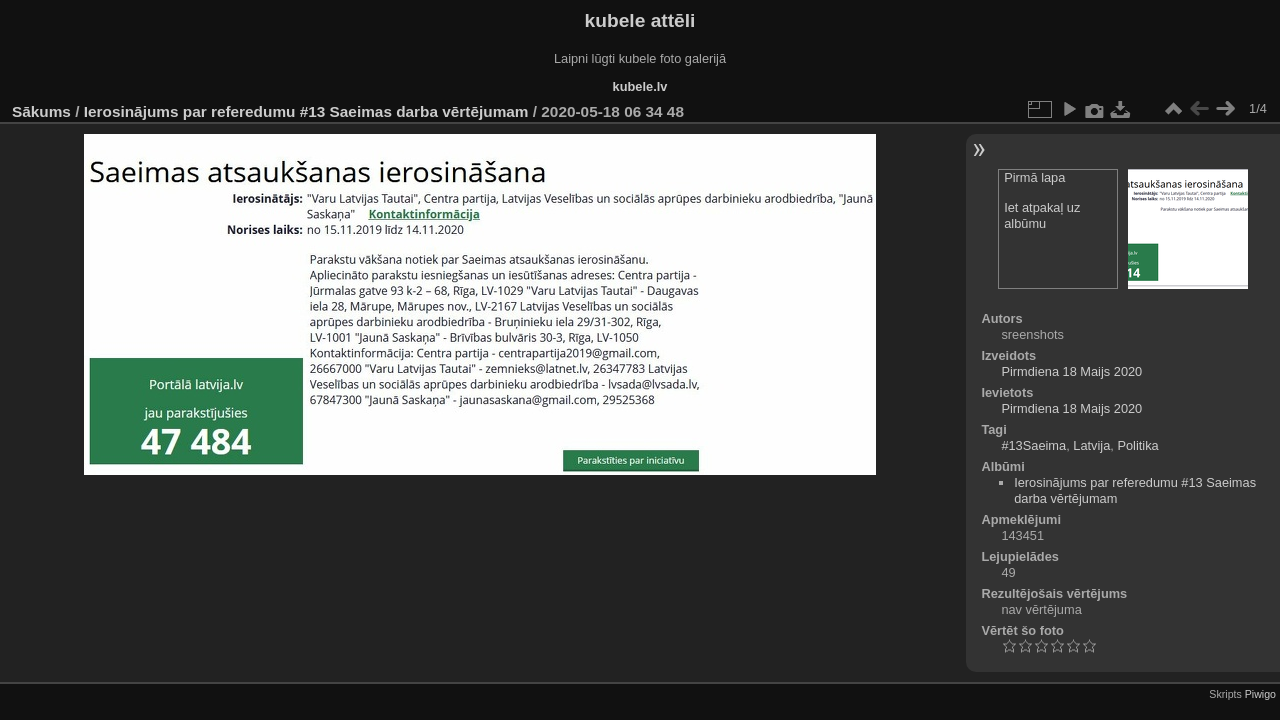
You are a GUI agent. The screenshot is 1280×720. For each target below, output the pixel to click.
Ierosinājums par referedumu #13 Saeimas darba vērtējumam (306, 111)
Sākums (41, 111)
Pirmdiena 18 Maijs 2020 (1071, 371)
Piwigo (1260, 694)
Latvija (1091, 445)
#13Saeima (1033, 445)
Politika (1137, 445)
